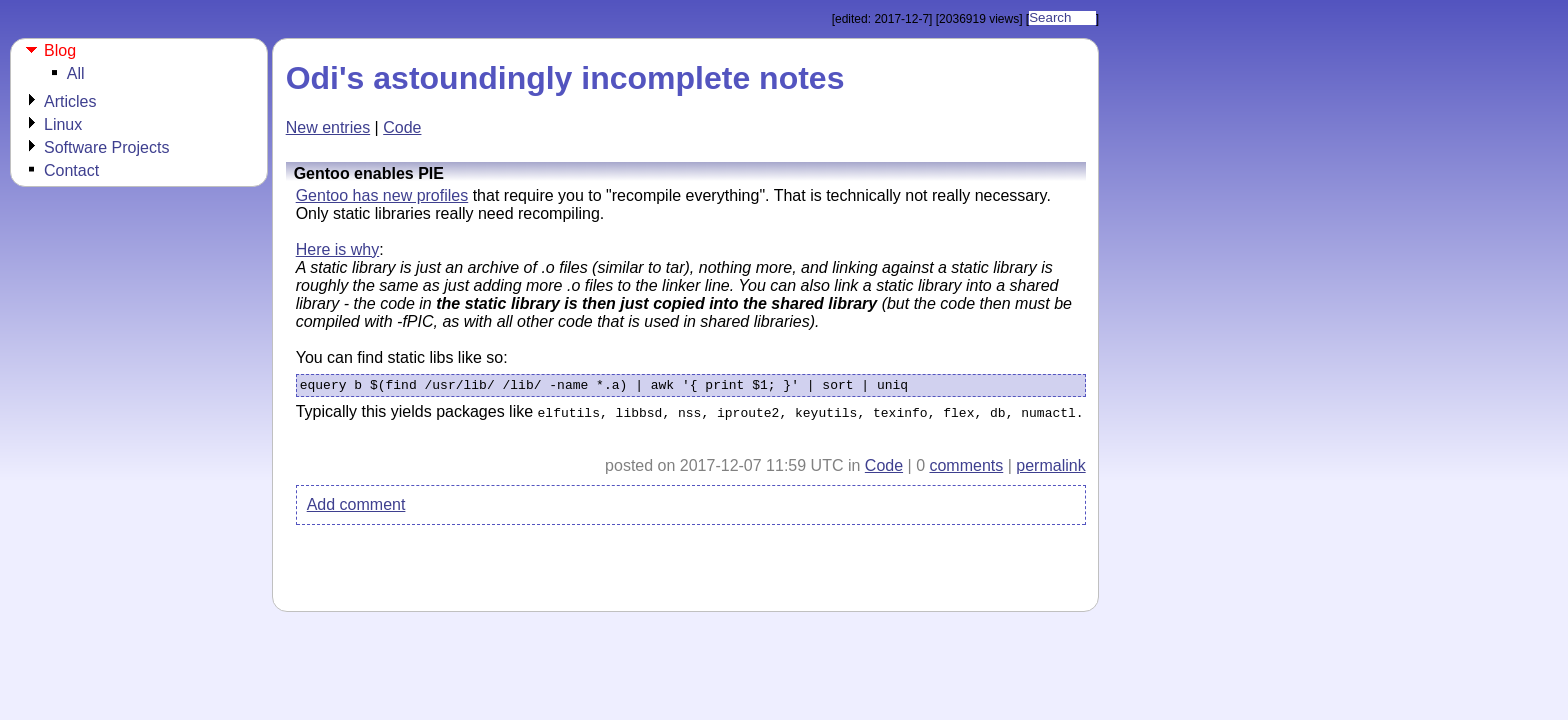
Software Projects (106, 147)
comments (966, 469)
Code (402, 127)
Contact (71, 170)
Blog (60, 50)
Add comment (356, 508)
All (76, 73)
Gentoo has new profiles (382, 195)
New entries (328, 127)
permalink (1050, 469)
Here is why (338, 249)
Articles (70, 101)
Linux (63, 124)
